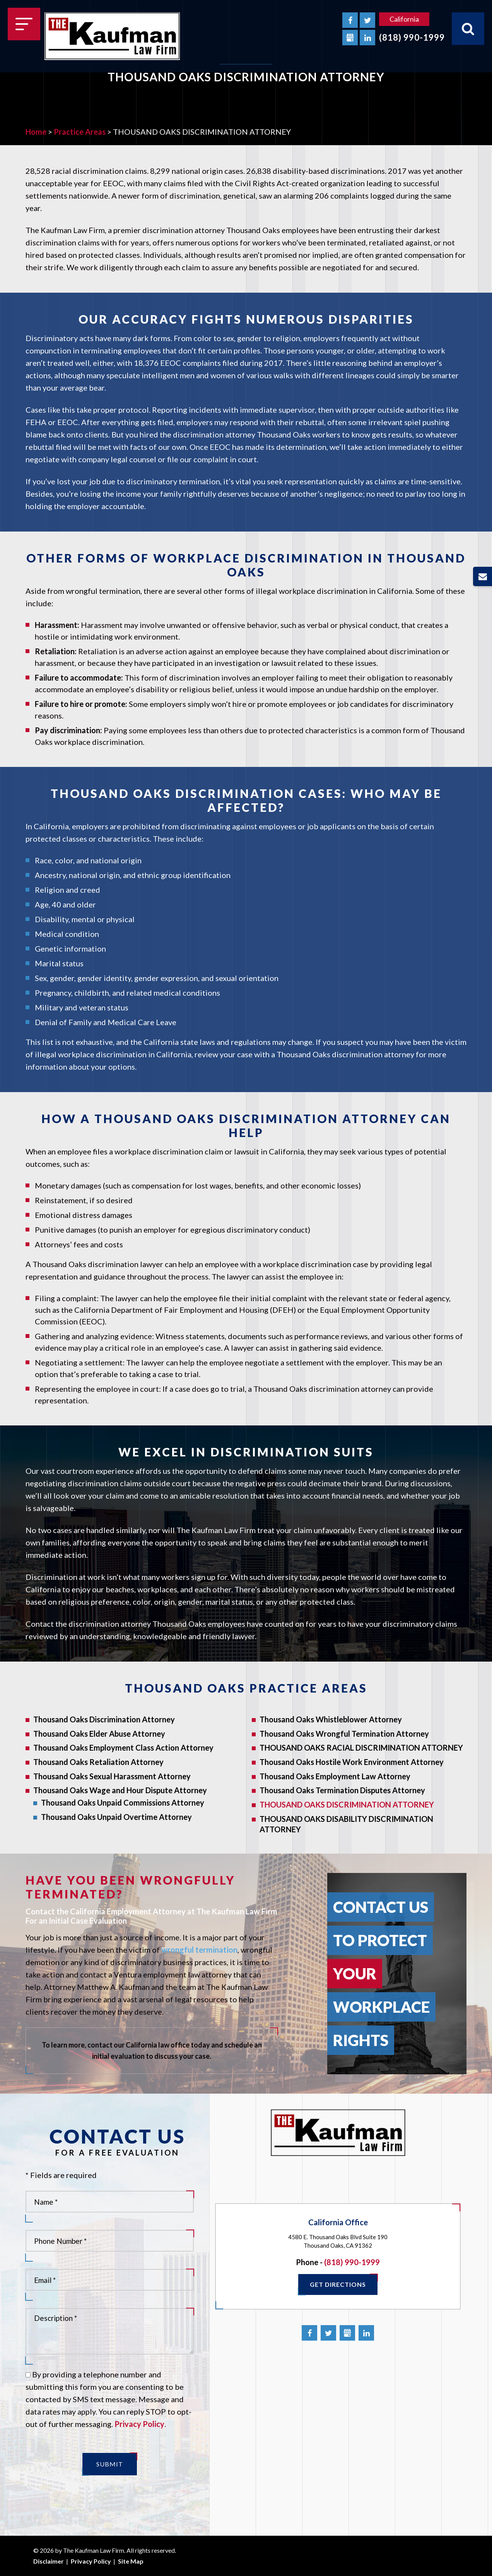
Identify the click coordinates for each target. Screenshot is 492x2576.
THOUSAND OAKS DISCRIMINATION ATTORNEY (347, 1804)
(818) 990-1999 (412, 37)
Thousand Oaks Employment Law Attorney (335, 1776)
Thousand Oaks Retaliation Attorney (98, 1761)
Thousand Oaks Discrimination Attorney (104, 1719)
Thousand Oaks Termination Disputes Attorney (342, 1790)
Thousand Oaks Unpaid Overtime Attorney (116, 1816)
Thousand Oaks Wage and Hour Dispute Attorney (120, 1790)
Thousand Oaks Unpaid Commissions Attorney (122, 1802)
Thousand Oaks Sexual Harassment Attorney (112, 1776)
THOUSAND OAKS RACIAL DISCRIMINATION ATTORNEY (361, 1747)
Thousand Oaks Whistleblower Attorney (331, 1719)
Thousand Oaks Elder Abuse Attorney (99, 1733)
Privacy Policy (139, 2424)
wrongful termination (199, 1949)
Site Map (131, 2561)
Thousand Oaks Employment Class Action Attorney (123, 1747)
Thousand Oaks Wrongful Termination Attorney (344, 1733)
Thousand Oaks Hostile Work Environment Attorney (352, 1761)
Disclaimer (48, 2561)
